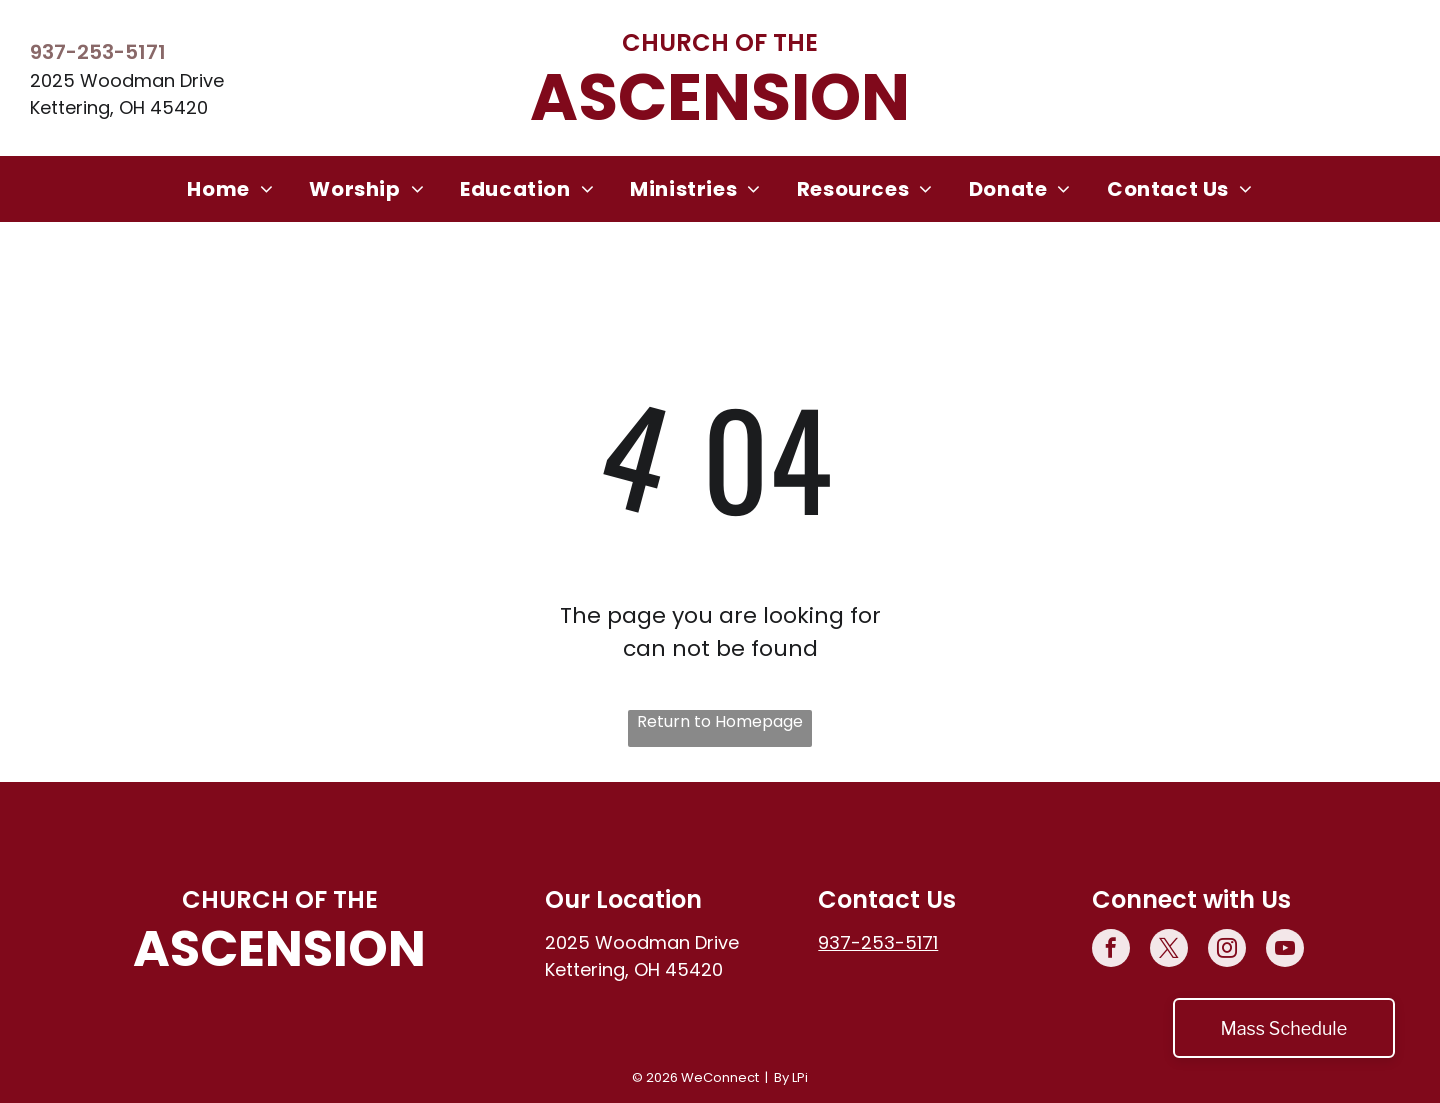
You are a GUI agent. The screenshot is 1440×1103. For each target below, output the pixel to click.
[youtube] (1285, 950)
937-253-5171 (98, 52)
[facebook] (1111, 950)
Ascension (720, 97)
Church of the (720, 42)
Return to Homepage (720, 721)
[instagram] (1227, 950)
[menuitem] (230, 189)
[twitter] (1169, 950)
